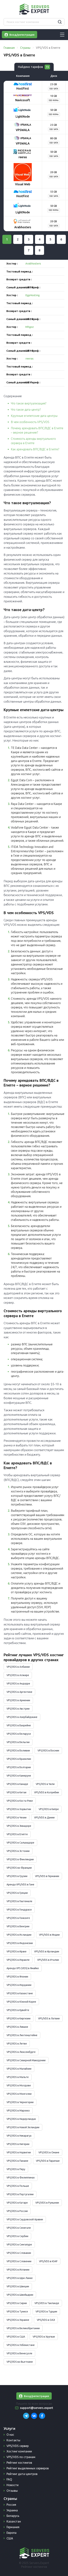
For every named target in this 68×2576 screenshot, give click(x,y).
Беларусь (13, 2515)
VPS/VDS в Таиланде (46, 2303)
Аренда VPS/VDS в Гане (20, 1884)
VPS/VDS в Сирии (17, 2303)
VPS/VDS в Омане (48, 2152)
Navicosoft (22, 100)
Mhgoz (29, 326)
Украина (12, 2510)
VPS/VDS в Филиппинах (21, 2177)
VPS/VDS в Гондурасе (19, 1909)
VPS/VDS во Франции (19, 1867)
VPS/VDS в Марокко (18, 2110)
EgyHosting (32, 295)
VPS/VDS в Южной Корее (21, 2001)
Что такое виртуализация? (28, 403)
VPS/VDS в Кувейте (18, 2010)
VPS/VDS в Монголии (19, 2093)
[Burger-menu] (62, 34)
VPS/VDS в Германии (47, 1876)
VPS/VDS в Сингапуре (19, 2244)
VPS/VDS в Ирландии (46, 1951)
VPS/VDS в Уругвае (44, 2336)
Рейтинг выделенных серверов (28, 2468)
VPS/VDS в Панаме (17, 2160)
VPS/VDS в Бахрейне (19, 1725)
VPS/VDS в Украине (18, 2319)
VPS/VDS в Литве (17, 2043)
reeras (22, 157)
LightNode (23, 116)
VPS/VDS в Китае (16, 1792)
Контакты (13, 2440)
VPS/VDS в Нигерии (18, 2144)
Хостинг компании (19, 2451)
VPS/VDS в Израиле (18, 1959)
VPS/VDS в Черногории (20, 2102)
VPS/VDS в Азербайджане (22, 1717)
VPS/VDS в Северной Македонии (26, 2060)
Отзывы (12, 2490)
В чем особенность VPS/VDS (30, 422)
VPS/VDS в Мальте (18, 2077)
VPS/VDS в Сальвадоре (20, 1842)
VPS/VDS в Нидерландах (21, 2118)
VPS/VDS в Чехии (16, 1817)
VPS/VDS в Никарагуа (19, 2135)
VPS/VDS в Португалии (20, 2194)
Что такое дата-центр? (26, 409)
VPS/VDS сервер (18, 2445)
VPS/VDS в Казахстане (20, 1993)
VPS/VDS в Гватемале (19, 1901)
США (10, 2538)
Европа (12, 2532)
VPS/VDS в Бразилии (19, 1758)
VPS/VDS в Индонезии (20, 1943)
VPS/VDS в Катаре (17, 2202)
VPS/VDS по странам (21, 2457)
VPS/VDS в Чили (45, 1784)
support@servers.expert (36, 2407)
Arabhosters (22, 227)
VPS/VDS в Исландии (19, 1934)
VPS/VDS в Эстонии (18, 1851)
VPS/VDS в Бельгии (18, 1742)
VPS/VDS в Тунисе (17, 2311)
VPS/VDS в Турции (46, 2311)
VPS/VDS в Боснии (48, 1750)
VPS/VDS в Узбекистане (21, 2345)
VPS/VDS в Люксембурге (21, 2051)
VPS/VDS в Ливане (17, 2026)
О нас (10, 2434)
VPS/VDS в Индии (49, 1934)
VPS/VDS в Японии (17, 1976)
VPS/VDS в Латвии (49, 2018)
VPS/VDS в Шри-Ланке (20, 2278)
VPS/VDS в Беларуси (19, 1733)
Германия (13, 2527)
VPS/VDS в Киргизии (18, 2018)
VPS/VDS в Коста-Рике (20, 1800)
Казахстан (14, 2521)
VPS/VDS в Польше (18, 2185)
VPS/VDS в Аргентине (19, 1691)
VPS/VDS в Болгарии (19, 1767)
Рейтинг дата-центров (22, 2474)
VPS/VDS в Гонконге (18, 1918)
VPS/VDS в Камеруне (19, 1775)
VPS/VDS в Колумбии (46, 1792)
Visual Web (22, 184)
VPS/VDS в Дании (44, 1817)
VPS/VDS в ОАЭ (46, 2319)
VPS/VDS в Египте (17, 1834)
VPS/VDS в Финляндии (20, 1859)
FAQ (9, 2479)
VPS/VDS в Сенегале (19, 2227)
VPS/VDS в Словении (19, 2261)
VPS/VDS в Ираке (16, 1951)
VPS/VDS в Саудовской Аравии (25, 2219)
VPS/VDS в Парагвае (48, 2160)
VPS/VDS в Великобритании (23, 2328)
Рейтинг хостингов (19, 2462)
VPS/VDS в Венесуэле (19, 2353)
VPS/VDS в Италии (48, 1959)
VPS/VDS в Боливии (18, 1750)
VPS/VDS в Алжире (18, 1675)
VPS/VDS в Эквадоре (19, 1825)
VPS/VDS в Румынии (47, 2202)
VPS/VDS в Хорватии (19, 1809)
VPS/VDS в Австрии (18, 1708)
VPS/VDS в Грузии (17, 1876)
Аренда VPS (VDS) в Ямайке (23, 1968)
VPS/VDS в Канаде (17, 1784)
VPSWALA (23, 130)
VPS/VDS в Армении (18, 1700)
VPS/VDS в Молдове (19, 2085)
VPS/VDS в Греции (17, 1892)
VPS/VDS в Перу (16, 2169)
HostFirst (22, 88)
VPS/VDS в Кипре (49, 1809)
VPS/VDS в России (17, 2211)
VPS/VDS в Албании (18, 1666)
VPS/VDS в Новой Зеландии (23, 2127)
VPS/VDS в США (16, 2336)
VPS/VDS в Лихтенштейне (22, 2035)
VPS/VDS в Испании (18, 2269)
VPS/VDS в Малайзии (19, 2068)
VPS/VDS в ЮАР (48, 2261)
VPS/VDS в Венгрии (18, 1926)
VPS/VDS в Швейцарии (20, 2294)
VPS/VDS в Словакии (19, 2252)
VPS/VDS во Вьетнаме (20, 2361)
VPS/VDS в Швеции (18, 2286)
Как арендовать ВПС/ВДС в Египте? (35, 449)
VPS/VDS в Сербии (17, 2236)
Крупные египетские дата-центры (34, 415)
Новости (12, 2485)
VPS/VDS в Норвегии (19, 2152)
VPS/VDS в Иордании (19, 1985)
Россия (11, 2504)
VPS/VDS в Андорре (18, 1683)
